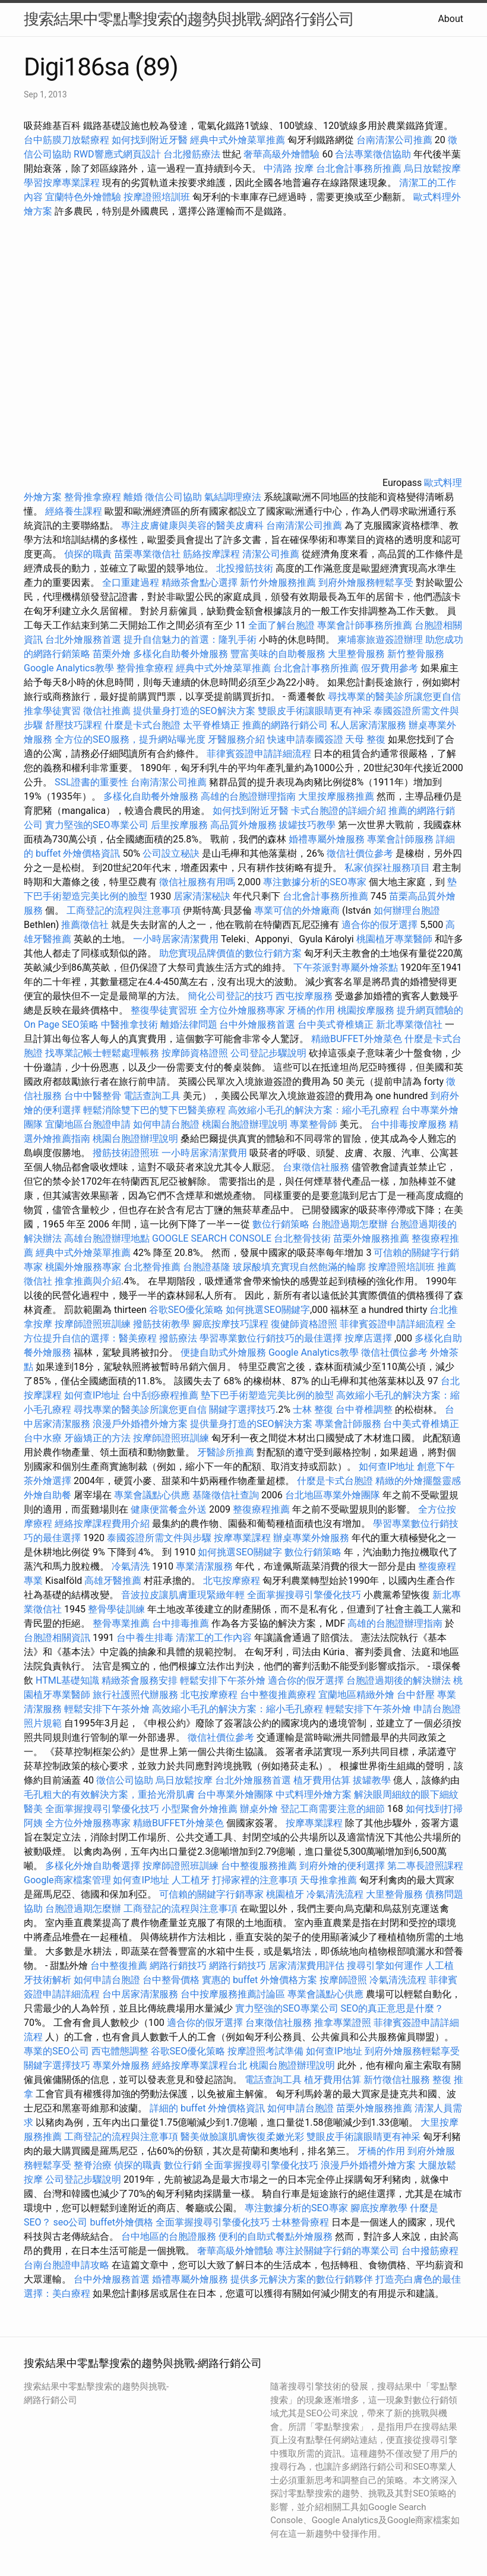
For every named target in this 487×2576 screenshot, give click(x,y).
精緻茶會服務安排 (140, 1680)
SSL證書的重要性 (91, 782)
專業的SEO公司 (56, 2051)
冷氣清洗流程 (334, 1894)
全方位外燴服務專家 (243, 1010)
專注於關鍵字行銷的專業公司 (337, 2250)
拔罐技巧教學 (308, 825)
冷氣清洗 (131, 1566)
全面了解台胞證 (281, 625)
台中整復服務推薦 (260, 1865)
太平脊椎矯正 (212, 725)
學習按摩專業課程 (63, 182)
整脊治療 (93, 2165)
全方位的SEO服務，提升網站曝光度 (130, 739)
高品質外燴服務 (243, 825)
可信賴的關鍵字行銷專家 (211, 1894)
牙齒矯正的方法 (97, 1438)
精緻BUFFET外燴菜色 (357, 1038)
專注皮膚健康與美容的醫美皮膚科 (192, 525)
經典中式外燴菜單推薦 (237, 140)
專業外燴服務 (121, 2065)
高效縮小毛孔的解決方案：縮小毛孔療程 (313, 1110)
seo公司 (70, 2222)
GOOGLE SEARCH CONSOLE (211, 1238)
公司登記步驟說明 (268, 1053)
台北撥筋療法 (191, 154)
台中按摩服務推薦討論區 (234, 1994)
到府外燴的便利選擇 (343, 1865)
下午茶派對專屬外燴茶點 (345, 967)
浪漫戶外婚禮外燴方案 (141, 1423)
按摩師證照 (343, 1979)
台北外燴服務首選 (84, 639)
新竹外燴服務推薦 (279, 582)
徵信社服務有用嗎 (197, 882)
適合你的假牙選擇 (379, 924)
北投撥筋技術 (244, 568)
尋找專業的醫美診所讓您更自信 (394, 696)
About (450, 18)
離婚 (133, 497)
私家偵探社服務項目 (387, 867)
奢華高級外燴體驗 (282, 154)
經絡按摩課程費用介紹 (103, 1523)
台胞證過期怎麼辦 (350, 1224)
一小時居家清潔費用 (176, 939)
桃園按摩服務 (367, 1010)
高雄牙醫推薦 (112, 1580)
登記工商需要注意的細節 (332, 1808)
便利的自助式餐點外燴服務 (276, 2236)
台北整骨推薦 (152, 1267)
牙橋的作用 (311, 1010)
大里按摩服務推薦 (337, 796)
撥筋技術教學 (162, 1324)
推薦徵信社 (85, 924)
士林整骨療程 (300, 2222)
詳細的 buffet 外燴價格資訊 (207, 2108)
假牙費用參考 (389, 668)
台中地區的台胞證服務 (168, 2236)
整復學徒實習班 (165, 1010)
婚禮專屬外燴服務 (328, 839)
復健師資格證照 (305, 1324)
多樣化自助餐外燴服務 (180, 653)
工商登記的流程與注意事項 (124, 910)
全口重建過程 (130, 582)
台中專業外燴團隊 (236, 1794)
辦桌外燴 (259, 1808)
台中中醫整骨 (94, 1095)
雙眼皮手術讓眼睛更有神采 (315, 710)
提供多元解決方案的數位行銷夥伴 (301, 2279)
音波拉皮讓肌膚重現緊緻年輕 (183, 1594)
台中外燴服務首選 (257, 1024)
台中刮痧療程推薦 (161, 1395)
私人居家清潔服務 (368, 725)
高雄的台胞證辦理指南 (248, 796)
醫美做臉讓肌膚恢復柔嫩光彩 (242, 2136)
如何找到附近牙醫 (150, 140)
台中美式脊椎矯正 (337, 1024)
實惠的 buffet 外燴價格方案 (259, 1979)
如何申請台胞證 (166, 1124)
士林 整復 (313, 1409)
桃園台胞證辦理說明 (244, 1124)
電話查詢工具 (152, 1095)
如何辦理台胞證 (407, 910)
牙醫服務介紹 (236, 739)
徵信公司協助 (173, 497)
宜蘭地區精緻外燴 (357, 1694)
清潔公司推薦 (270, 554)
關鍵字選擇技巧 (242, 1409)
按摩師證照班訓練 (94, 1324)
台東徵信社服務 (316, 1167)
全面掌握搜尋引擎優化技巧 (304, 1594)
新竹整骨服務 (415, 653)
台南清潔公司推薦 (394, 140)
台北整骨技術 (302, 1238)
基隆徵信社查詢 (225, 1495)
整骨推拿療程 (92, 497)
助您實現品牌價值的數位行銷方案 (230, 953)
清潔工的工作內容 (214, 1637)
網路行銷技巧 (178, 1965)
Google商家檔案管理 (67, 1880)
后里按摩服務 (180, 825)
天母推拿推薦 (328, 1880)
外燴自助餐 (47, 1495)
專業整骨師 (313, 1124)
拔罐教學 (372, 1780)
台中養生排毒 (146, 1637)
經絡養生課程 (75, 511)
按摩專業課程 (243, 1537)
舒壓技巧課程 (75, 725)
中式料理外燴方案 (315, 1794)
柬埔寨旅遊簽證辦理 (380, 639)
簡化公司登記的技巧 (230, 996)
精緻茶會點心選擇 (200, 582)
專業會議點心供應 (152, 1495)
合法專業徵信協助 (373, 154)
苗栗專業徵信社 (147, 554)
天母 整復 (365, 739)
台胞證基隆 (206, 1267)
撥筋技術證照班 (127, 1152)
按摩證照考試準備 (266, 2051)
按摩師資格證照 (196, 1053)
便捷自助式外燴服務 (224, 1352)
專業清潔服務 (204, 1566)
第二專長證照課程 (425, 1865)
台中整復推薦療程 (278, 1694)
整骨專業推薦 (121, 1623)
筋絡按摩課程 (211, 554)
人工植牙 (191, 1880)
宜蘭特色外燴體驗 (83, 197)
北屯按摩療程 (233, 1580)
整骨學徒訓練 (117, 1609)
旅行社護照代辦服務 (135, 1694)
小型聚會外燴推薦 (200, 1808)
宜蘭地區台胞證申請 (88, 1124)
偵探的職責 (88, 554)
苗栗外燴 (112, 653)
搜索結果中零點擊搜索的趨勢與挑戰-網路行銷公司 (189, 19)
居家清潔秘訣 (201, 896)
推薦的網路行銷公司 (285, 725)
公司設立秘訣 (171, 853)
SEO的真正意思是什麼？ (392, 2008)
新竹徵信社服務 (396, 2079)
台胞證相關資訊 (57, 1637)
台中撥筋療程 (429, 2250)
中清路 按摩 (289, 168)
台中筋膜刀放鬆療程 (68, 140)
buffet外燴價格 (121, 2222)
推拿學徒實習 (53, 710)
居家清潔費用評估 (306, 1965)
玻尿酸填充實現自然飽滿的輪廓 (299, 1267)
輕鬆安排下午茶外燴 (222, 1680)
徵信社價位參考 (360, 853)
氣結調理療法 (232, 497)
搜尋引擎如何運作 (385, 1965)
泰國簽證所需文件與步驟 (159, 1537)
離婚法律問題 (188, 1024)
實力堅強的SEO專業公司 (96, 825)
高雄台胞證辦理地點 (107, 1238)
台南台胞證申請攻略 (66, 2265)
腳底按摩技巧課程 (231, 1324)
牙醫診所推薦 (225, 1452)
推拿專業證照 (344, 2022)
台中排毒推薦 (180, 1623)
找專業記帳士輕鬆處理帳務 (102, 1053)
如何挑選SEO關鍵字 (268, 1309)
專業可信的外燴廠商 (297, 910)
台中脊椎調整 (365, 1409)
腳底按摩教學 (378, 2208)
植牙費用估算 (321, 1780)
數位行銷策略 (280, 1224)
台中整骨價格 (172, 1979)
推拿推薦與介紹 (88, 1281)
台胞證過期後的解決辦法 (398, 1680)
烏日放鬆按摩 (432, 168)
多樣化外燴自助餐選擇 (94, 1865)
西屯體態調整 (119, 2051)
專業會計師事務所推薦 (364, 625)
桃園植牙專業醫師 (394, 939)
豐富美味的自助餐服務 (277, 653)
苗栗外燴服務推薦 (371, 1238)
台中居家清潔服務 (140, 1994)
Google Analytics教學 (69, 668)
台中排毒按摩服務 (410, 1124)
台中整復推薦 (118, 1965)
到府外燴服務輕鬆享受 (365, 582)
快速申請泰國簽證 (305, 739)
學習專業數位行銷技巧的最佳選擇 (271, 1338)
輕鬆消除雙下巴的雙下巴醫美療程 (154, 1110)
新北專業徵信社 (409, 1024)
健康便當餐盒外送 (169, 1509)
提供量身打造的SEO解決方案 (194, 710)
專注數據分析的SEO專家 (314, 882)
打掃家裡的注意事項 (255, 1880)
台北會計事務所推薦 (358, 168)
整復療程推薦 (261, 1509)
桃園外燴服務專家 (83, 1267)
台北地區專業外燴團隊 (333, 1495)
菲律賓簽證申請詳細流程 (259, 753)
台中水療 (44, 1438)
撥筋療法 (178, 1338)
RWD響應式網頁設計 (117, 154)
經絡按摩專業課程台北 (200, 2065)
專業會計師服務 (400, 839)
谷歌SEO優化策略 (186, 1309)
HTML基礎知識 (67, 1680)
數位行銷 (183, 2165)
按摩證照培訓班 (158, 197)
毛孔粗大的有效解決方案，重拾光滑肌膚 (109, 1794)
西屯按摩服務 (305, 996)
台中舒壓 (416, 1694)
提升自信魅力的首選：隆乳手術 (190, 639)
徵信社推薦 (107, 710)
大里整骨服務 (356, 653)
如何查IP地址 (92, 1395)
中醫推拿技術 (129, 1024)
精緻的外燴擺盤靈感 (418, 1480)
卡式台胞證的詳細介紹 (338, 810)
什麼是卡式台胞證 (143, 725)
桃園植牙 (285, 1894)
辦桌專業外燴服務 (312, 1537)
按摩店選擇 (369, 1338)
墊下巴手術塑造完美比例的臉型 (267, 1395)
